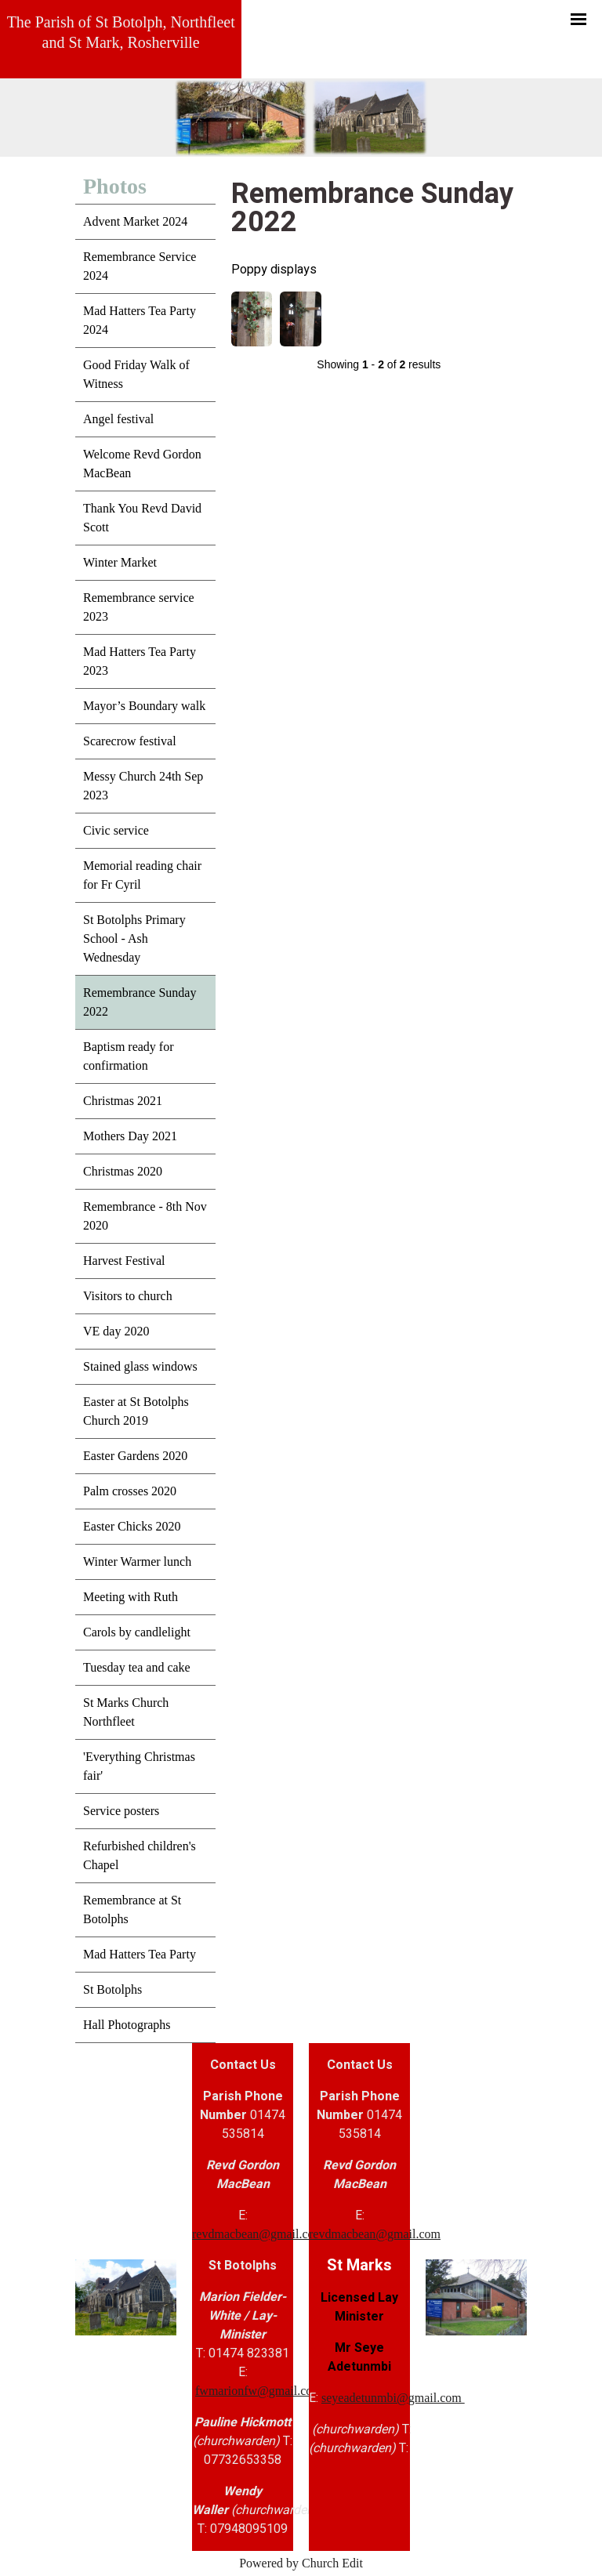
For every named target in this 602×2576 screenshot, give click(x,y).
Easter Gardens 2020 (135, 1455)
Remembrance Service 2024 (139, 266)
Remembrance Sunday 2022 (139, 1002)
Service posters (121, 1810)
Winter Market (120, 562)
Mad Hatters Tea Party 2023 (139, 661)
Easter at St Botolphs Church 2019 (136, 1411)
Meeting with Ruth (130, 1596)
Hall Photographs (127, 2024)
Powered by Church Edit (301, 2563)
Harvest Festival (124, 1260)
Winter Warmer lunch (137, 1561)
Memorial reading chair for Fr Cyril (142, 875)
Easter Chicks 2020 (131, 1526)
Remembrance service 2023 (138, 607)
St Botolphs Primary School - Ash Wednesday (134, 938)
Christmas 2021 (122, 1100)
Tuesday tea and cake (136, 1667)
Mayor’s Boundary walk (144, 705)
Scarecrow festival (129, 741)
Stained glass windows (140, 1366)
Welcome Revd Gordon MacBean (142, 463)
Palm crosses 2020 (129, 1491)
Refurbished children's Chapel (139, 1855)
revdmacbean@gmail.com (258, 2234)
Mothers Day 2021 (130, 1136)
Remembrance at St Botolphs (132, 1909)
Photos (115, 186)
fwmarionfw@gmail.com (258, 2390)
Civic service (116, 830)
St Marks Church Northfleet (126, 1712)
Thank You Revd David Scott (142, 518)
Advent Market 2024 (135, 221)
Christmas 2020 (122, 1171)
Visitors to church (127, 1295)
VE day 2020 (116, 1331)
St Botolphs (112, 1989)
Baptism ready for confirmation (128, 1056)
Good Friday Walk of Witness (136, 374)
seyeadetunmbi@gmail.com (393, 2397)
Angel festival (118, 419)
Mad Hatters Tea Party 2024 (139, 320)
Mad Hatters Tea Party (139, 1954)
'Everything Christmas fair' (139, 1766)
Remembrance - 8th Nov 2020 (145, 1216)
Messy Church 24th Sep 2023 (143, 786)
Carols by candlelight (136, 1632)
